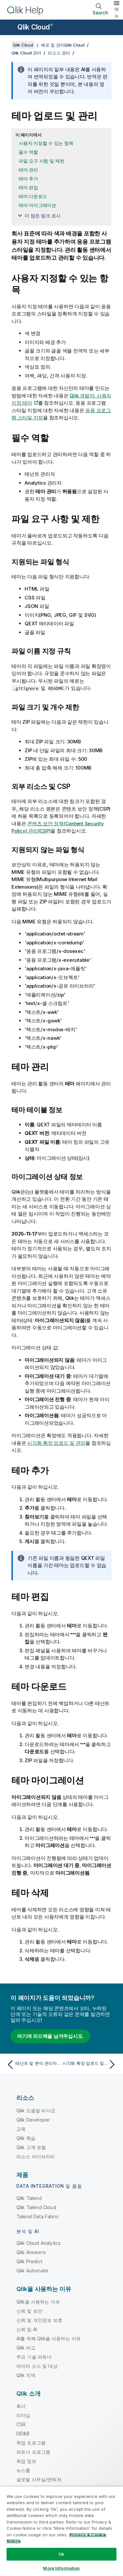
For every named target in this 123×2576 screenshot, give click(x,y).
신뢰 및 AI (26, 2329)
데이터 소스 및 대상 (37, 2366)
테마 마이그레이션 (37, 205)
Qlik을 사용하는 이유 (38, 2301)
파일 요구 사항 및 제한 (41, 161)
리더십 (23, 2415)
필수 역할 (28, 152)
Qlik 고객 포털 (31, 2147)
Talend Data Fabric (37, 2216)
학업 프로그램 (31, 2442)
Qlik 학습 (25, 2138)
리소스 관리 (59, 52)
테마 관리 (28, 169)
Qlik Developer (33, 2120)
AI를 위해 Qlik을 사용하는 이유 (48, 2338)
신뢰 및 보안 (29, 2311)
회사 (21, 2406)
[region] (61, 2531)
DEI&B (23, 2433)
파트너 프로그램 (33, 2452)
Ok (61, 2554)
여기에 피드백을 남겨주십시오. (50, 2036)
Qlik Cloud (35, 27)
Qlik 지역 (25, 2375)
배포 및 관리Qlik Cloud (63, 45)
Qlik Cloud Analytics (38, 2243)
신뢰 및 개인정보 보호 (39, 2320)
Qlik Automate (32, 2270)
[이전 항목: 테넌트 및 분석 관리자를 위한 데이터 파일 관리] (32, 2064)
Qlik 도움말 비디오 (35, 2110)
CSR (21, 2424)
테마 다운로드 (33, 196)
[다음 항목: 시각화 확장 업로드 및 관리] (90, 2064)
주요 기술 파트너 (33, 2357)
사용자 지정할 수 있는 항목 (46, 143)
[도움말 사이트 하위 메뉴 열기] (9, 28)
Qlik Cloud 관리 (26, 52)
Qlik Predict (29, 2261)
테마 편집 (28, 187)
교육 (21, 2129)
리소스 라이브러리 (35, 2156)
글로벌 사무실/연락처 (38, 2479)
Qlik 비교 (25, 2347)
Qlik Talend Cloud (36, 2207)
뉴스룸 (23, 2470)
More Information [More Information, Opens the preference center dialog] (61, 2568)
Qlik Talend (29, 2198)
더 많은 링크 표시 (43, 215)
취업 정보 (26, 2461)
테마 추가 (28, 178)
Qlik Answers (31, 2252)
